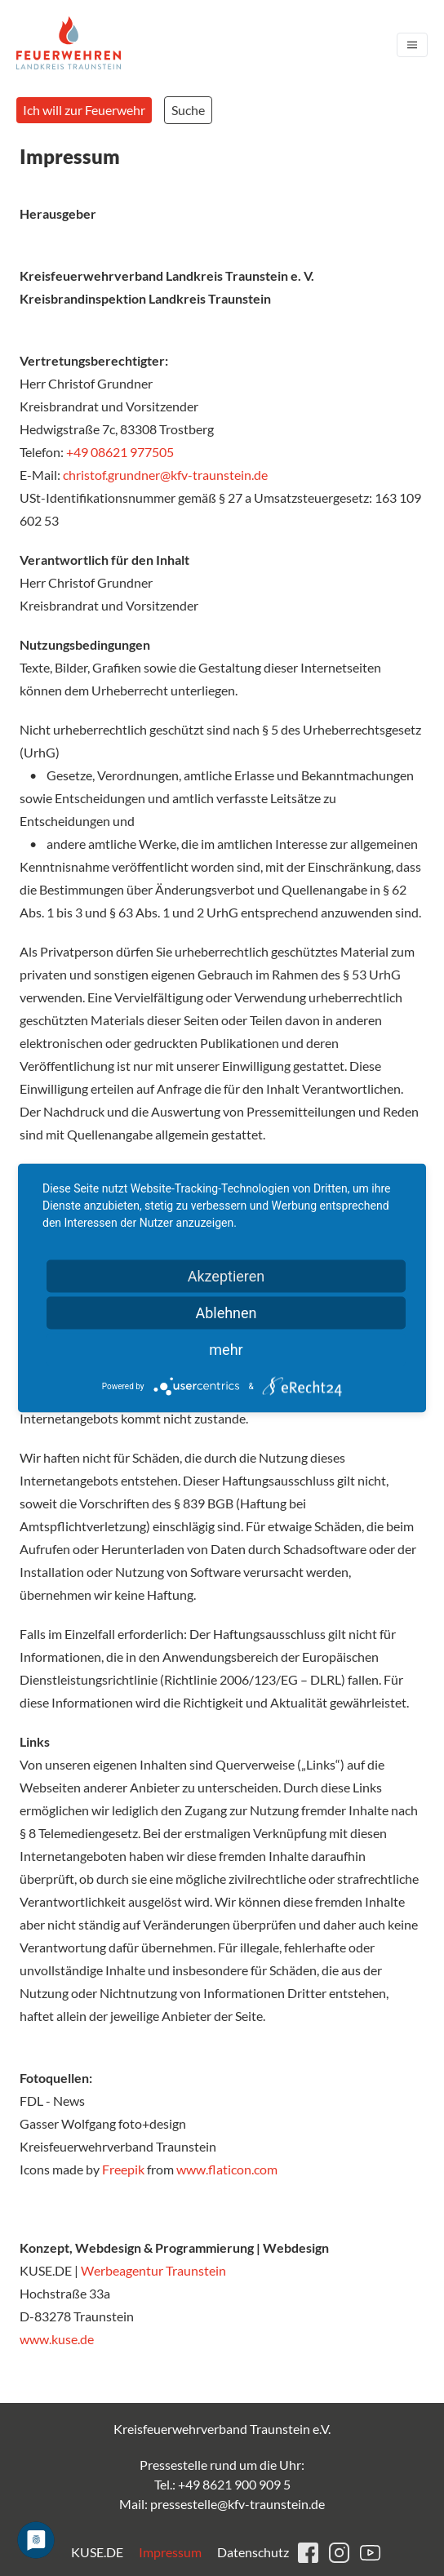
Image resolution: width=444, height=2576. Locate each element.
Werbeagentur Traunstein (155, 2270)
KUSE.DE (97, 2552)
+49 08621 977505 (120, 452)
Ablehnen (225, 1312)
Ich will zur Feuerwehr (84, 110)
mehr (225, 1349)
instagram (339, 2553)
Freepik (123, 2169)
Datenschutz (253, 2552)
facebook (308, 2553)
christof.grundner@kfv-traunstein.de (165, 474)
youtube (370, 2553)
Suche (188, 110)
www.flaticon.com (227, 2169)
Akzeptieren (226, 1276)
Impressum (170, 2552)
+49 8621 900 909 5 (234, 2484)
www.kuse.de (57, 2339)
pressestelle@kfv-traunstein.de (237, 2504)
